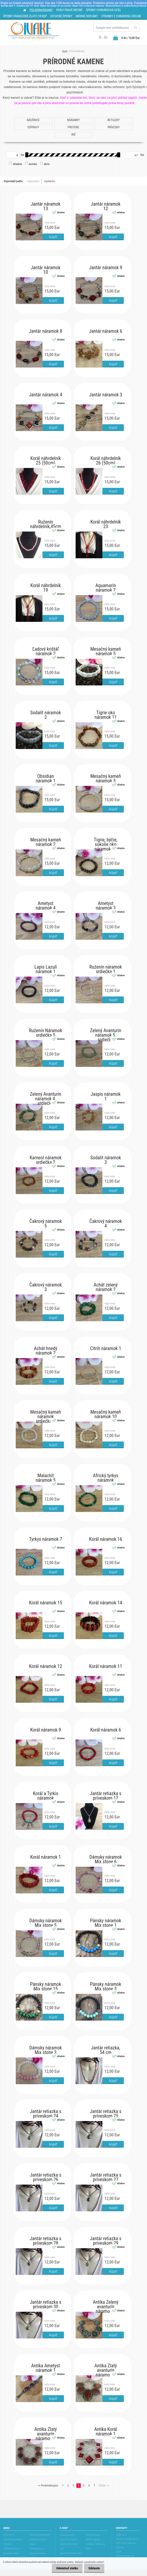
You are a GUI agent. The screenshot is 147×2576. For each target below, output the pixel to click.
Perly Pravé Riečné (69, 2539)
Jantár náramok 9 (105, 267)
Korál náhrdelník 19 (45, 586)
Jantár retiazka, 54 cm (105, 2048)
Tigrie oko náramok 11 (106, 713)
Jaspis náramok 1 (106, 1095)
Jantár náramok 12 (105, 204)
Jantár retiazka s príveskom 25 (105, 2112)
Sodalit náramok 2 (45, 713)
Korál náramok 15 (45, 1602)
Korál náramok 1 (45, 1856)
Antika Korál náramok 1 (105, 2430)
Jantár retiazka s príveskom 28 (45, 2239)
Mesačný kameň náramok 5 (105, 649)
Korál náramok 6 (105, 1729)
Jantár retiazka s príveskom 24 (45, 2112)
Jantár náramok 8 (45, 331)
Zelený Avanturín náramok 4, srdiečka (45, 1095)
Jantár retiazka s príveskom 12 (105, 1794)
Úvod (64, 50)
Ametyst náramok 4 (46, 904)
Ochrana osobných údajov (38, 2541)
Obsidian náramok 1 (46, 777)
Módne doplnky (93, 2539)
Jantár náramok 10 (45, 268)
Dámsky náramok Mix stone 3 (45, 2048)
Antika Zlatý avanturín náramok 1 (105, 2366)
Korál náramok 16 (105, 1539)
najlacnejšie (33, 181)
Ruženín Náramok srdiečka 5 (45, 1031)
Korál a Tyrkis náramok (45, 1794)
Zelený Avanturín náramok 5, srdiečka (105, 1031)
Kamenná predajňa (13, 2539)
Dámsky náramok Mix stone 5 (45, 1921)
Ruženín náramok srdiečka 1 (105, 967)
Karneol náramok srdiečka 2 (46, 1158)
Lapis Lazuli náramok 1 (45, 967)
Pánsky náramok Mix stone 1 (105, 1921)
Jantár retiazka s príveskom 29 (105, 2239)
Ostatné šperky (93, 2534)
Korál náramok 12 (45, 1666)
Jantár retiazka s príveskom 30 (45, 2303)
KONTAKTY (9, 2534)
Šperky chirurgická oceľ (69, 2546)
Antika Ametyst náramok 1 (45, 2366)
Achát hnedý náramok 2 (45, 1349)
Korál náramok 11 (105, 1666)
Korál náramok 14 (105, 1602)
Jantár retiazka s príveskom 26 (45, 2175)
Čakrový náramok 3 (45, 1285)
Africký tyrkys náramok (105, 1476)
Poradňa (8, 2543)
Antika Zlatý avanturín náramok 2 (45, 2430)
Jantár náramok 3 (105, 394)
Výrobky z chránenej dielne (95, 2546)
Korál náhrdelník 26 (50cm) (105, 459)
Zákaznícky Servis (12, 2548)
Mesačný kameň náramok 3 (105, 777)
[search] (135, 27)
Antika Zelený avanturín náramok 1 (105, 2303)
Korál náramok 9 (45, 1729)
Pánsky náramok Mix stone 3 (105, 1985)
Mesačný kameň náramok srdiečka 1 (45, 1412)
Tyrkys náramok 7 (45, 1539)
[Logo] (33, 30)
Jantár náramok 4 (45, 394)
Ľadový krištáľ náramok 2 (45, 649)
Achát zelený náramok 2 (106, 1285)
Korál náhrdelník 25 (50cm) (45, 459)
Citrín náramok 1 (105, 1348)
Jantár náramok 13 (45, 204)
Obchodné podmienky (39, 2534)
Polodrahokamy (67, 2534)
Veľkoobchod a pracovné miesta (37, 2550)
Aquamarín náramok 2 (105, 586)
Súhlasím (93, 2568)
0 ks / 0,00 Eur (130, 37)
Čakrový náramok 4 (105, 1222)
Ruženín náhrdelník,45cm (45, 522)
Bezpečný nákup (11, 2553)
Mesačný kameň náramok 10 (105, 1412)
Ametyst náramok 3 (106, 904)
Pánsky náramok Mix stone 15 (45, 1985)
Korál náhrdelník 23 (105, 522)
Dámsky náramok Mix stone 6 (105, 1857)
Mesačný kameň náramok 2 (45, 840)
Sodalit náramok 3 (105, 1158)
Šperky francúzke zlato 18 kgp (71, 2555)
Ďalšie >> (104, 2485)
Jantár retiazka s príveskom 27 (105, 2175)
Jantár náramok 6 (105, 331)
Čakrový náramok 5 (45, 1222)
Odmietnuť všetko (66, 2568)
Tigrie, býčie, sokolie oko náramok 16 (105, 840)
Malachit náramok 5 (46, 1476)
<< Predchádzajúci (48, 2485)
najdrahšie (49, 181)
